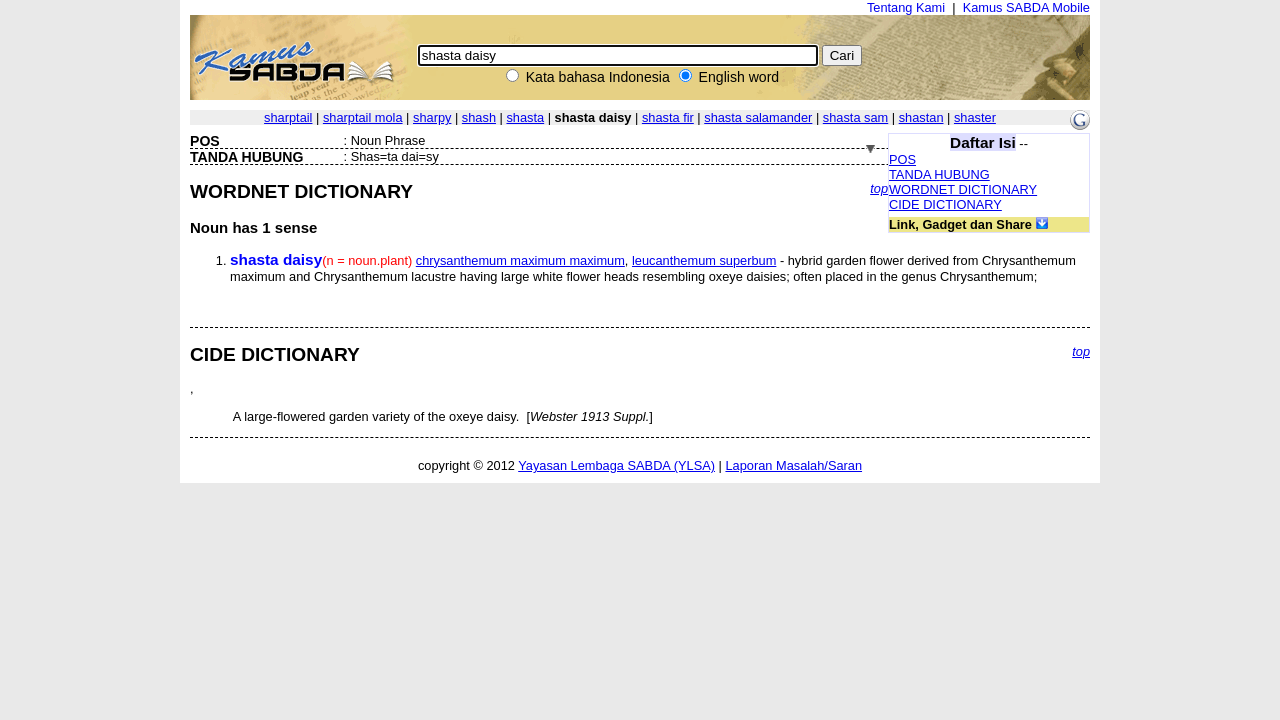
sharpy (432, 117)
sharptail (288, 117)
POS (902, 159)
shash (479, 117)
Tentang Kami (906, 7)
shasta (525, 117)
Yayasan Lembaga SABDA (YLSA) (616, 465)
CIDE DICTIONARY (945, 204)
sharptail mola (363, 117)
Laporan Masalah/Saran (793, 465)
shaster (975, 117)
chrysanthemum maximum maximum (520, 260)
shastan (921, 117)
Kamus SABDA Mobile (1026, 7)
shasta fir (668, 117)
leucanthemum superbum (704, 260)
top (879, 188)
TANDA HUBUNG (939, 174)
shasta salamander (758, 117)
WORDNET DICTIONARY (963, 189)
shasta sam (855, 117)
